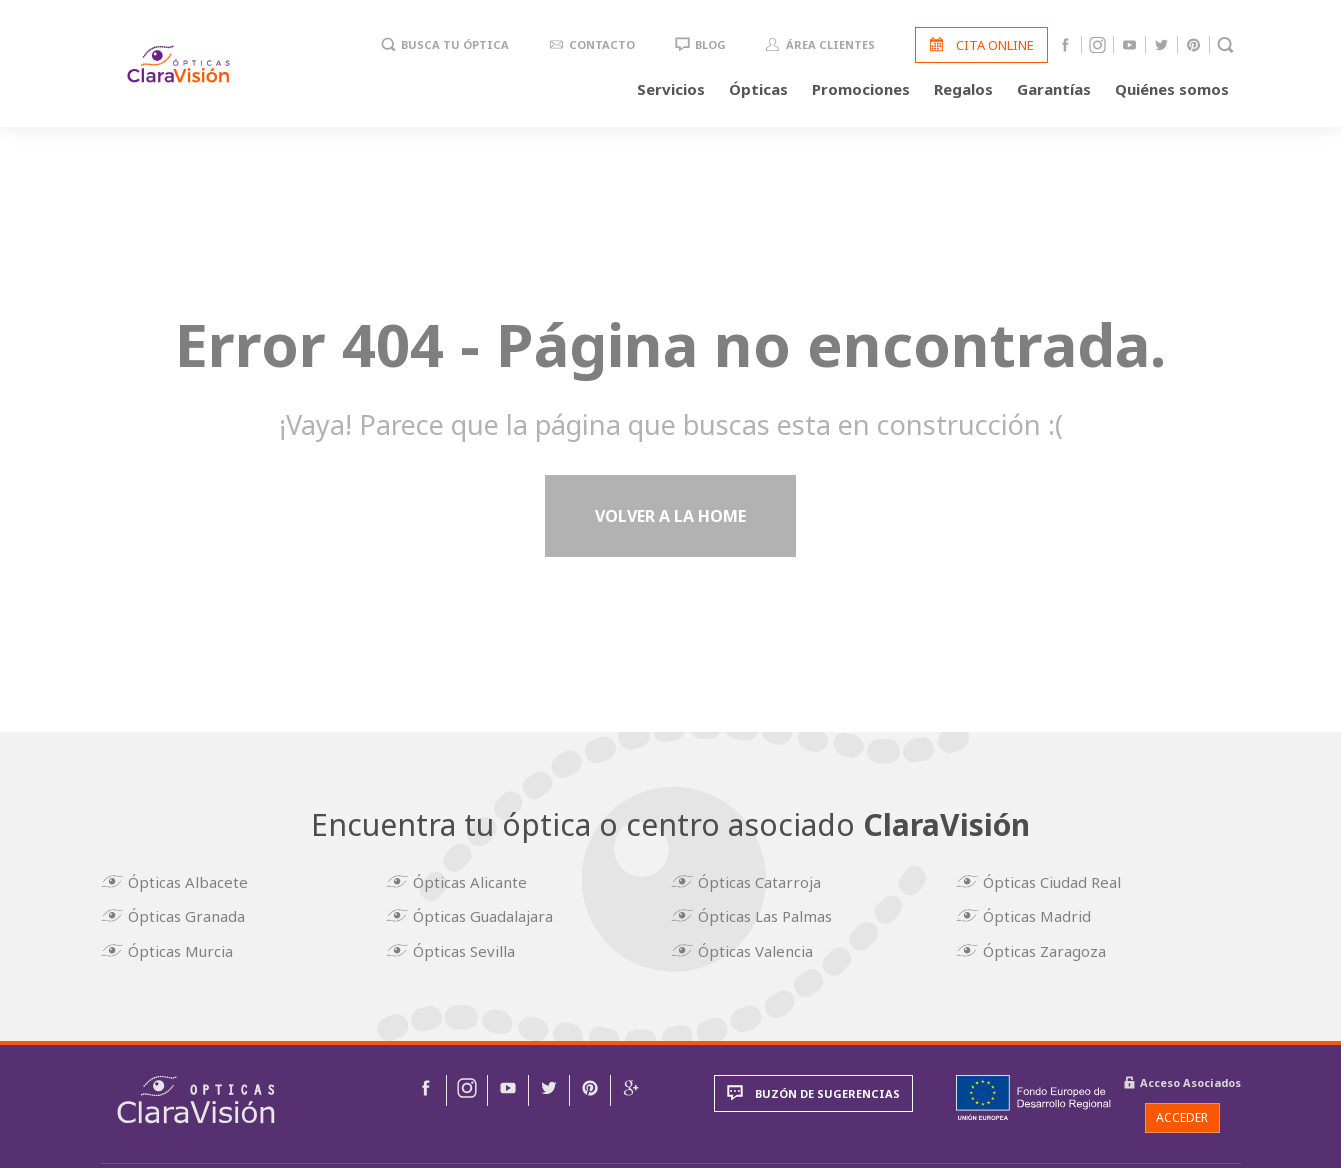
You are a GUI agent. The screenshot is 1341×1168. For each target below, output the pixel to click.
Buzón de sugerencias (827, 1087)
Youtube (1129, 48)
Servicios (671, 92)
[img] (196, 1093)
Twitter (1161, 48)
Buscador (1225, 48)
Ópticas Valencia (763, 945)
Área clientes (830, 48)
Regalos (963, 92)
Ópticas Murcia (188, 945)
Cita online (995, 48)
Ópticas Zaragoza (1052, 945)
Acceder (1182, 1111)
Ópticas (758, 92)
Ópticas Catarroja (767, 885)
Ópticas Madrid (1045, 915)
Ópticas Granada (194, 915)
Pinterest (1193, 48)
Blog (710, 48)
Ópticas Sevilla (472, 945)
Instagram (1097, 48)
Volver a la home (670, 524)
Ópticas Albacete (196, 885)
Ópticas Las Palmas (773, 915)
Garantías (1054, 92)
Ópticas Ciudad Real (1060, 885)
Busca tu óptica (455, 48)
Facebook (1065, 48)
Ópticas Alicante (478, 885)
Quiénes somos (1172, 92)
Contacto (602, 48)
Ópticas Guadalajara (491, 915)
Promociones (861, 92)
